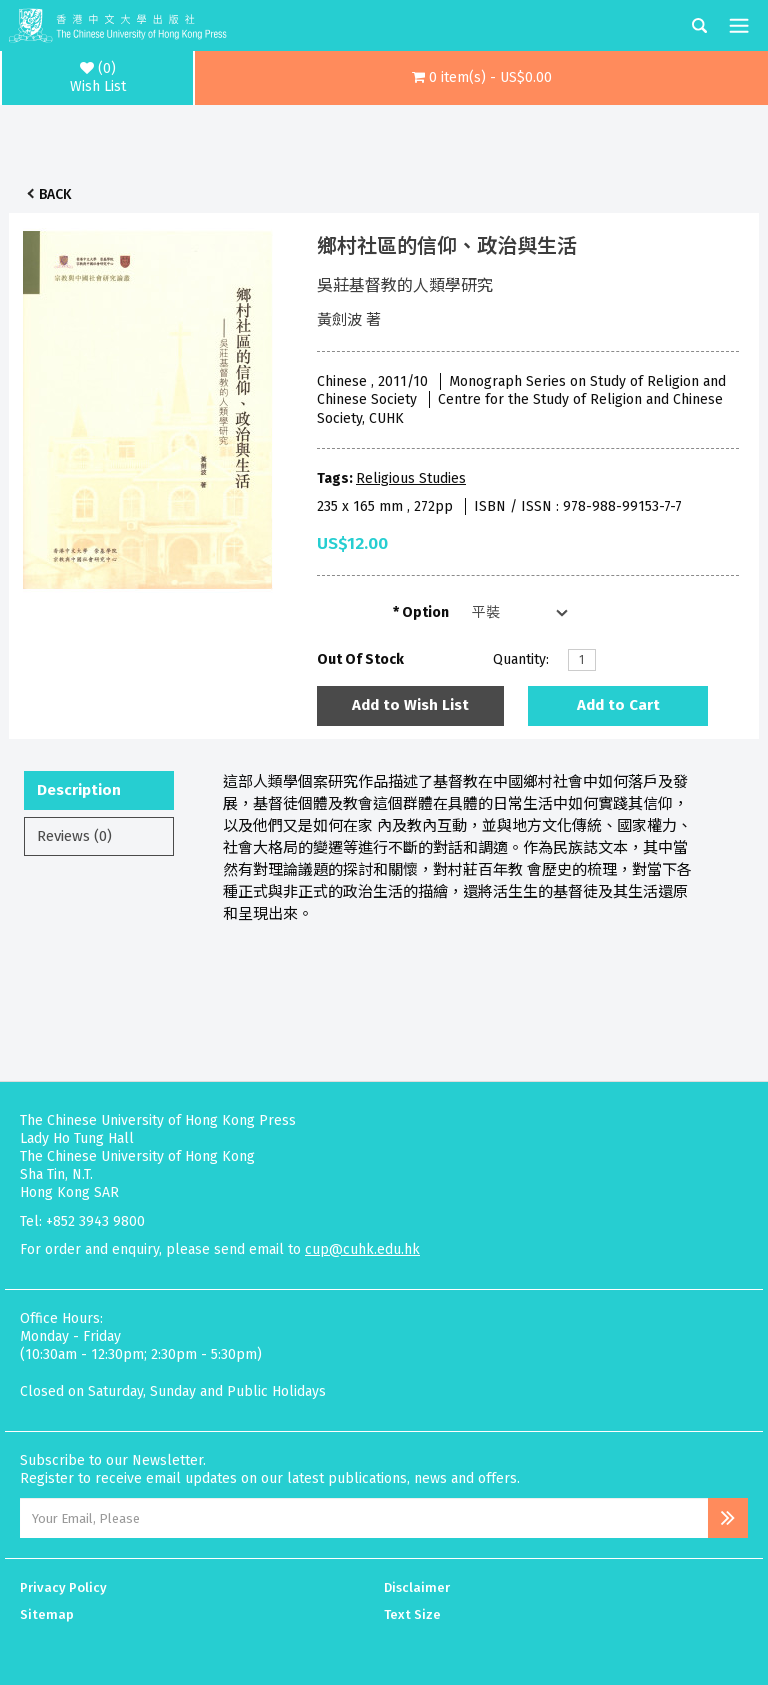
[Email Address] (364, 1518)
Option (425, 612)
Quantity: (521, 659)
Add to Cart (618, 705)
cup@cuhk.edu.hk (362, 1249)
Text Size (412, 1614)
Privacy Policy (63, 1587)
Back (55, 194)
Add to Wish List (410, 705)
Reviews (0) (74, 836)
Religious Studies (411, 478)
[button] (481, 78)
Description (79, 790)
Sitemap (47, 1614)
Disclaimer (417, 1587)
